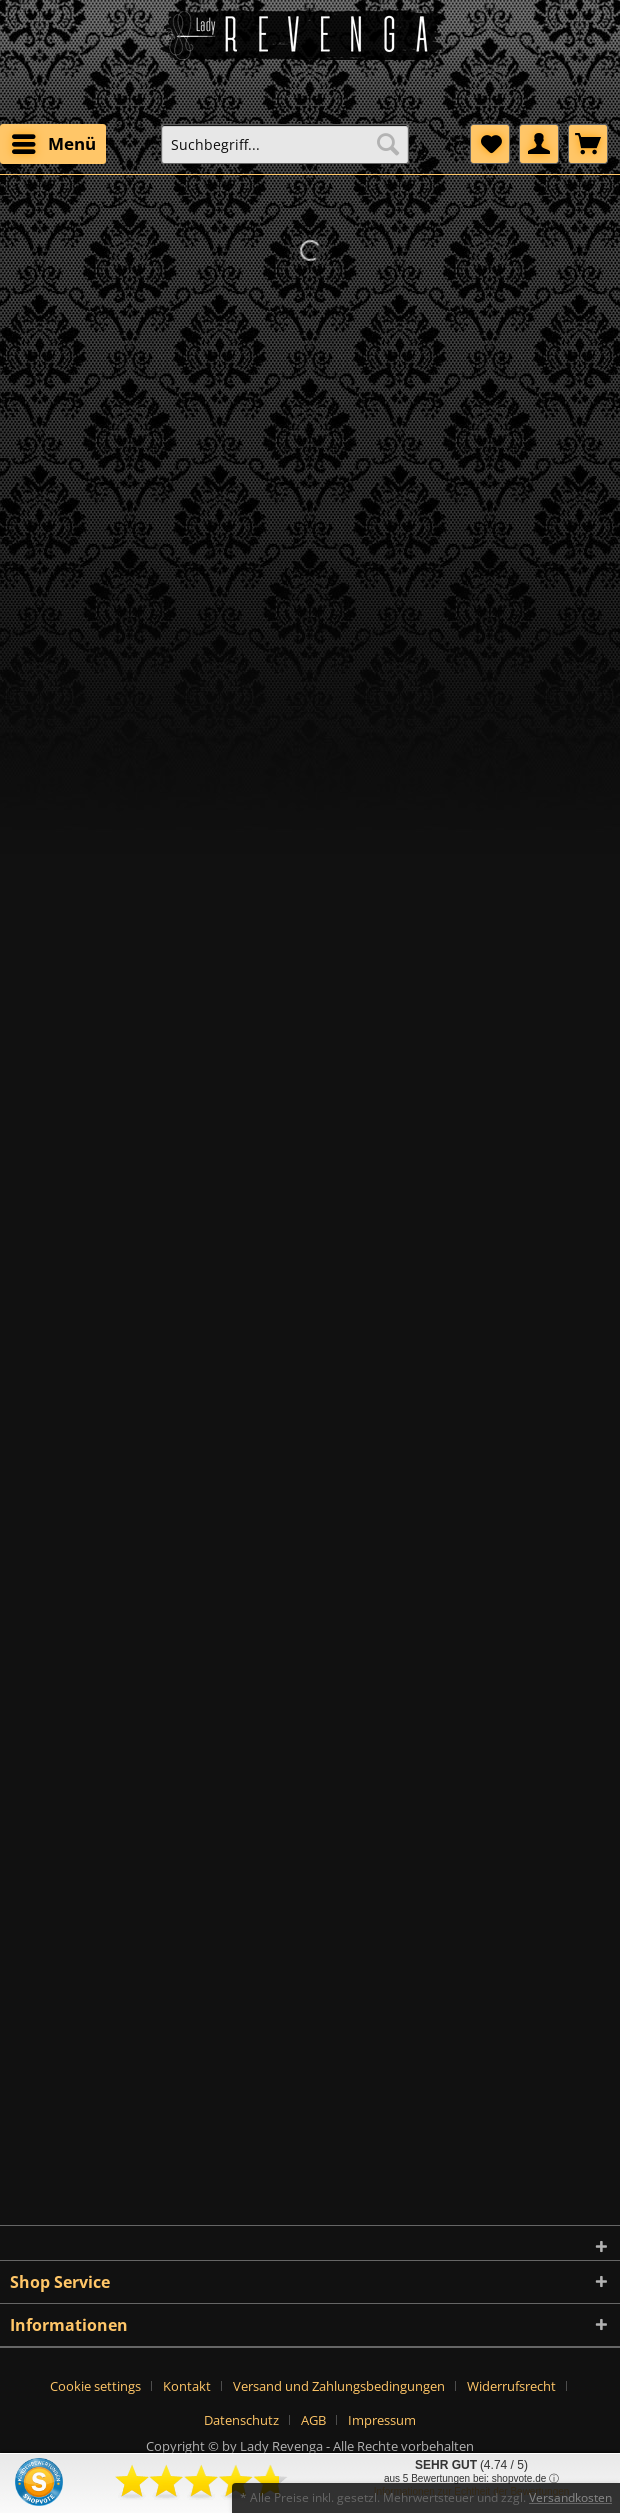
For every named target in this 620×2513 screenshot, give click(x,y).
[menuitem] (53, 144)
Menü (54, 141)
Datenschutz (241, 2420)
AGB (313, 2420)
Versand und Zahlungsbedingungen (339, 2386)
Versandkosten (570, 2497)
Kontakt (187, 2386)
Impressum (382, 2420)
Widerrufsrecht (511, 2386)
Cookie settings (95, 2386)
